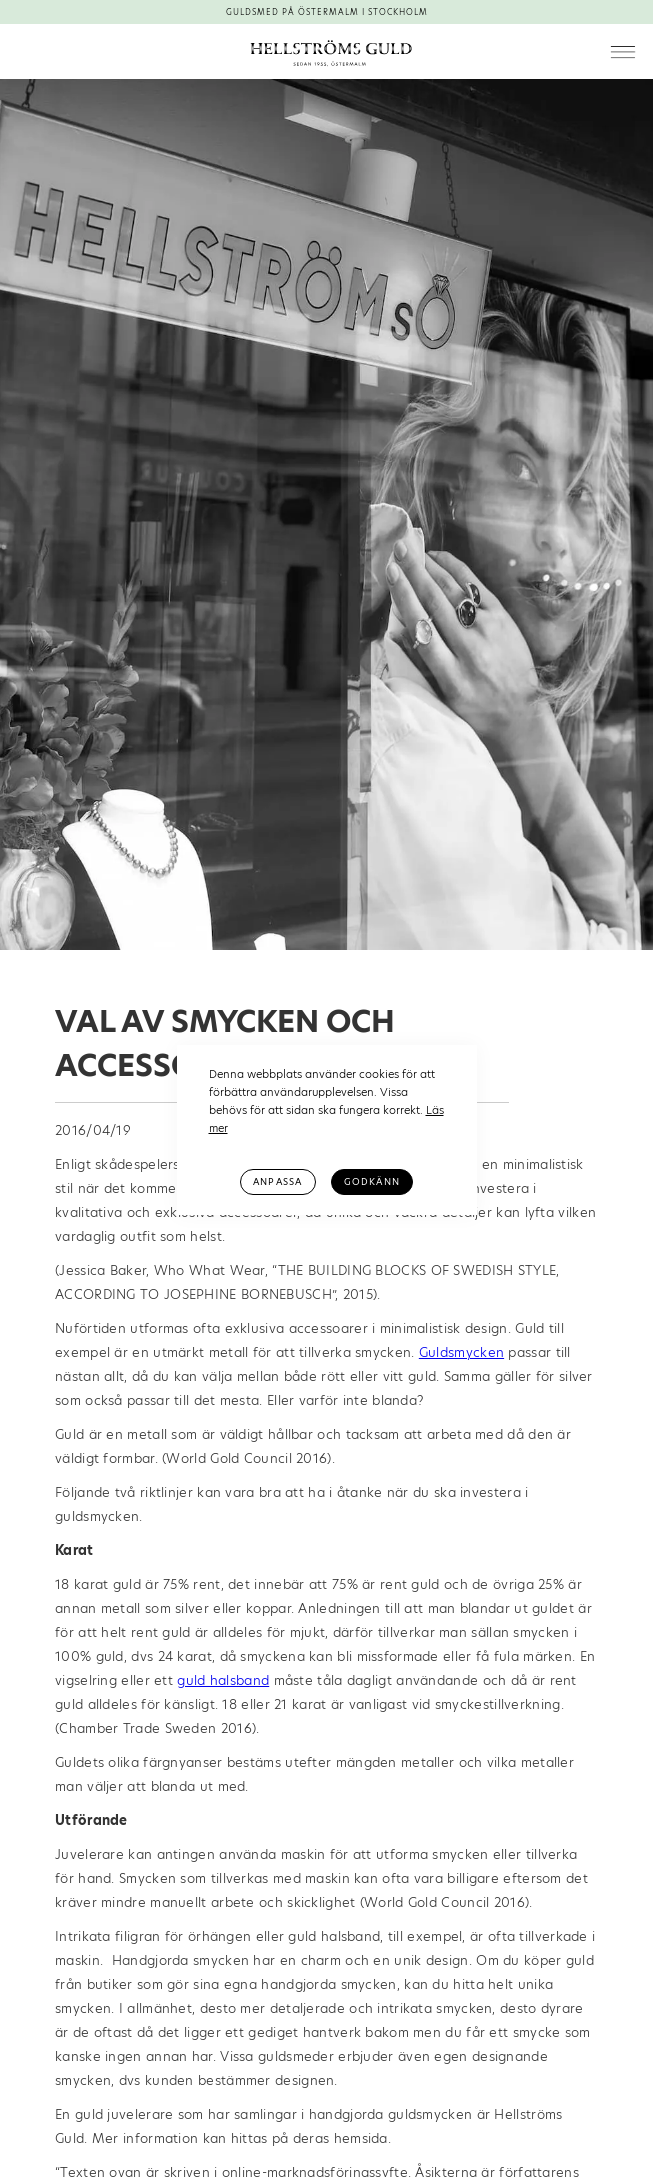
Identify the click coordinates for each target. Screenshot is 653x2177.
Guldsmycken (461, 1352)
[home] (326, 52)
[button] (623, 53)
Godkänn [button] (372, 1182)
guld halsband (223, 1680)
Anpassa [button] (277, 1182)
